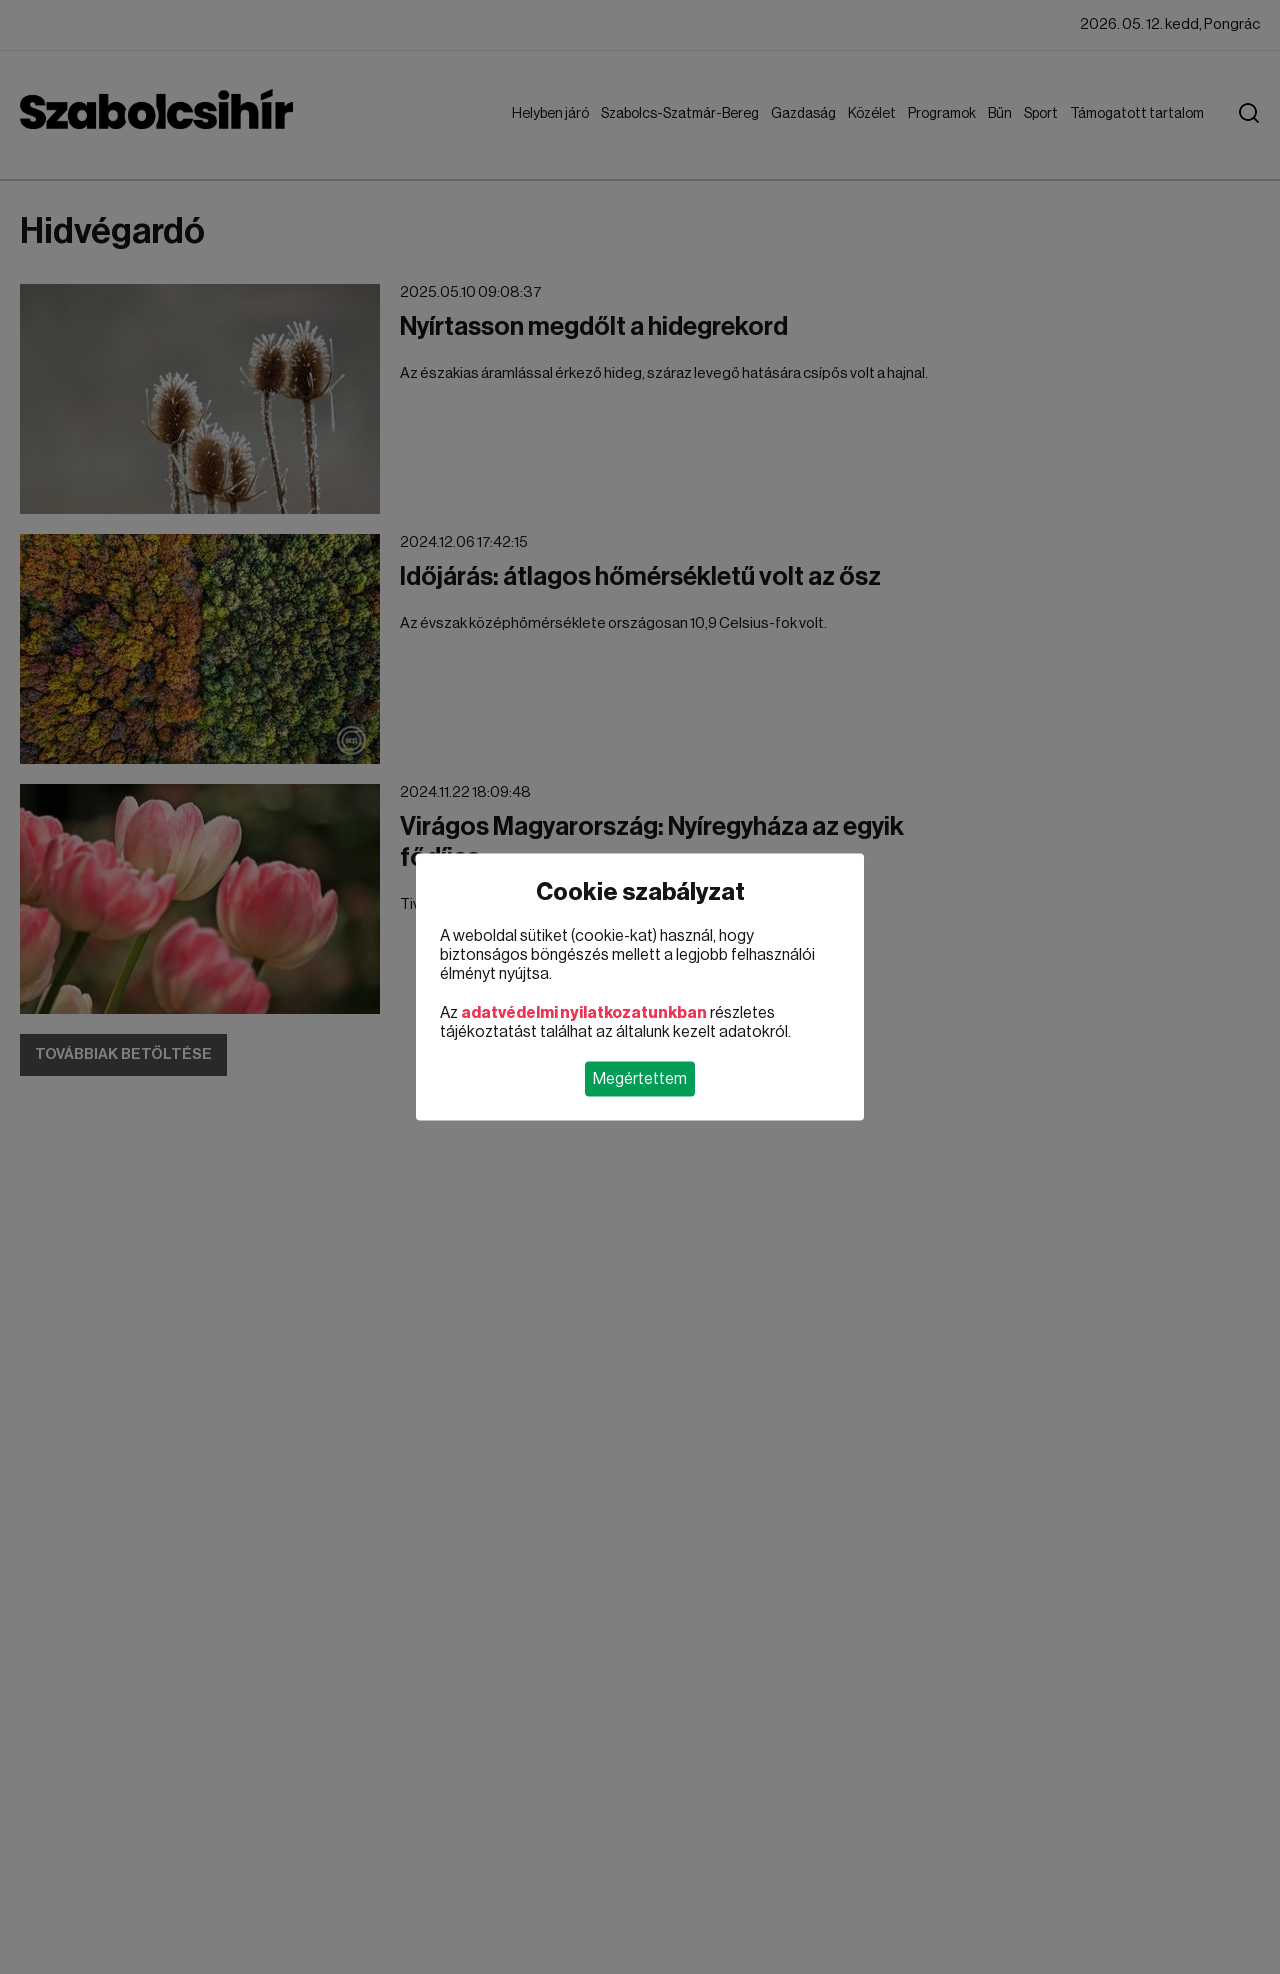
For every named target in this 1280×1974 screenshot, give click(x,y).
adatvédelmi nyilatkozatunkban (584, 1013)
